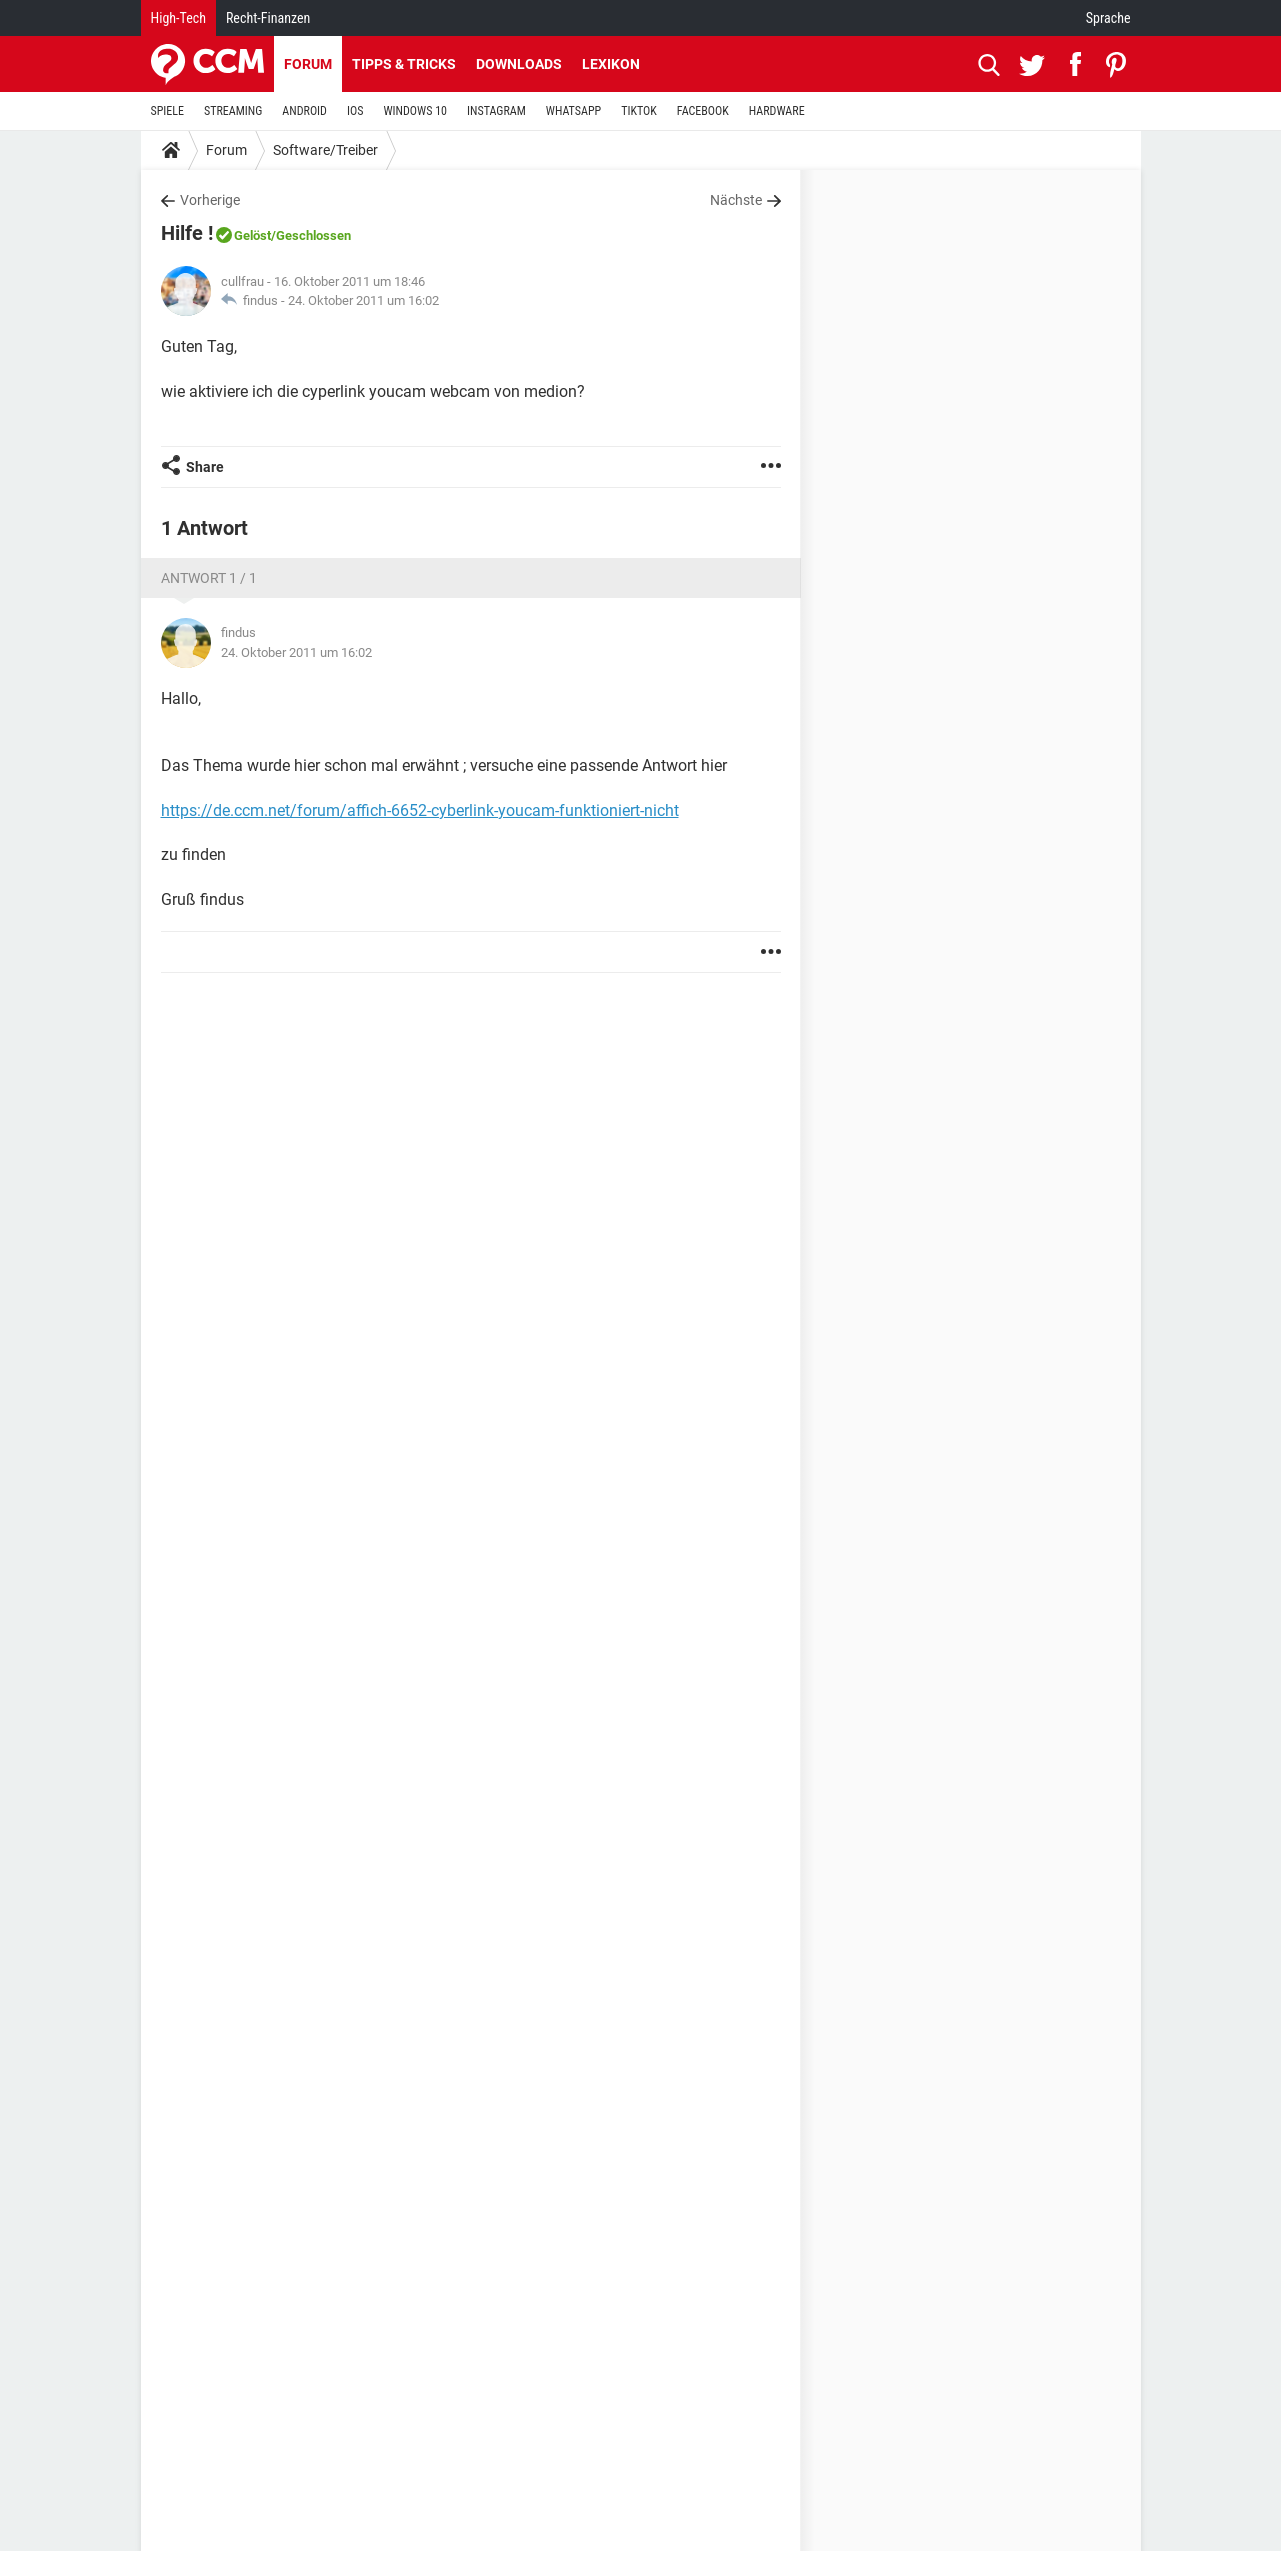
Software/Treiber (325, 150)
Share (205, 467)
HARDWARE (777, 111)
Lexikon (611, 64)
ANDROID (304, 111)
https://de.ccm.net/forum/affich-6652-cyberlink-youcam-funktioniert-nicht (420, 810)
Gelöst (252, 235)
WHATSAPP (573, 111)
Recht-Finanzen (268, 18)
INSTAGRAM (496, 111)
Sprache (1108, 18)
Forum (308, 64)
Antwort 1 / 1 (209, 578)
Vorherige (210, 200)
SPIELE (168, 111)
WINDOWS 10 (415, 111)
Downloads (519, 64)
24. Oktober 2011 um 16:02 (363, 300)
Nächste (736, 200)
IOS (355, 111)
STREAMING (233, 111)
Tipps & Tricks (404, 64)
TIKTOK (639, 111)
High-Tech (178, 18)
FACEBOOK (703, 111)
